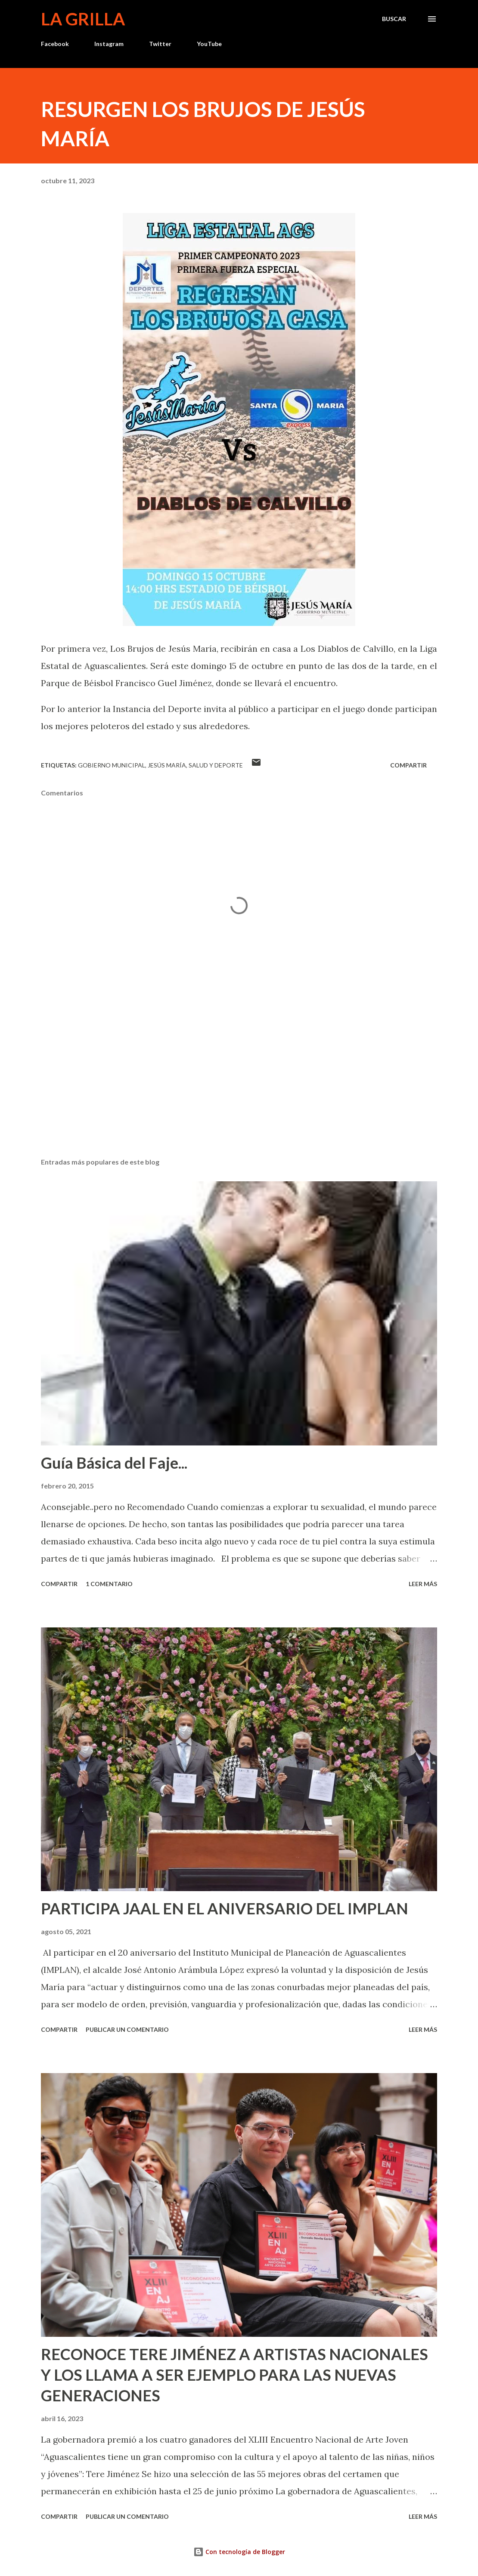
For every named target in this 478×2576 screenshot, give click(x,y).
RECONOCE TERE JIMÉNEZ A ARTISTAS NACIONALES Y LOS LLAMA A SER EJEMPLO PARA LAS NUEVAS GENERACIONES (234, 2375)
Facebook (55, 43)
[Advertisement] (239, 1083)
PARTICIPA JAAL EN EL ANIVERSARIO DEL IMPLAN (224, 1908)
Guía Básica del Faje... (114, 1462)
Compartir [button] (408, 765)
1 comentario (109, 1583)
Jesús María (167, 765)
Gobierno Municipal (111, 765)
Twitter (160, 43)
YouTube (209, 43)
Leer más (423, 1583)
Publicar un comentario (127, 2029)
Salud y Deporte (216, 765)
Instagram (109, 43)
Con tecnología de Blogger (239, 2552)
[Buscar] (394, 19)
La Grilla (83, 19)
